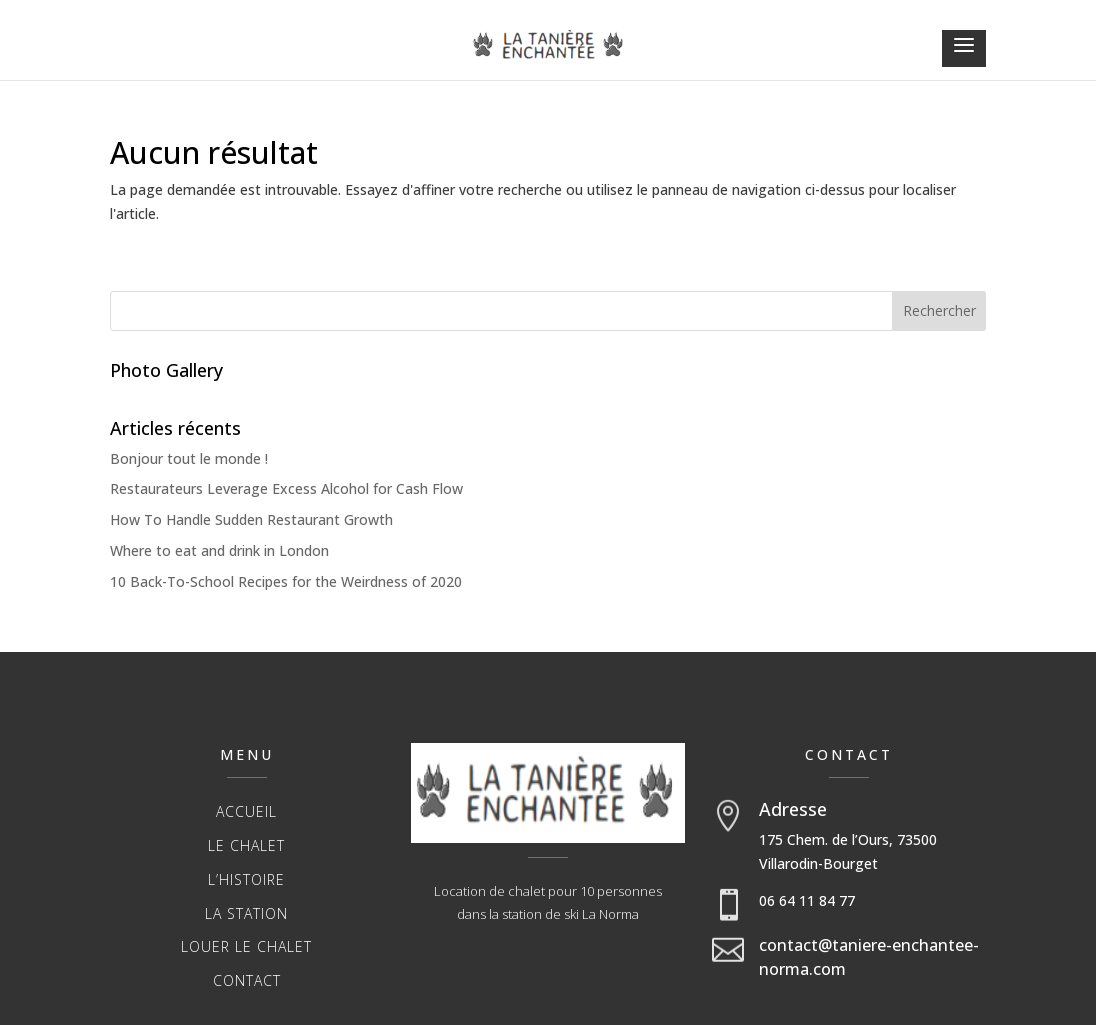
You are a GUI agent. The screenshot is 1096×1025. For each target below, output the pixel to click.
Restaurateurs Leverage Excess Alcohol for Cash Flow (286, 488)
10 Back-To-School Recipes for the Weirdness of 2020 (286, 581)
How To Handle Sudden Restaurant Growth (251, 519)
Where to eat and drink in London (219, 550)
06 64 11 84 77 (807, 900)
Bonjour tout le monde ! (189, 458)
